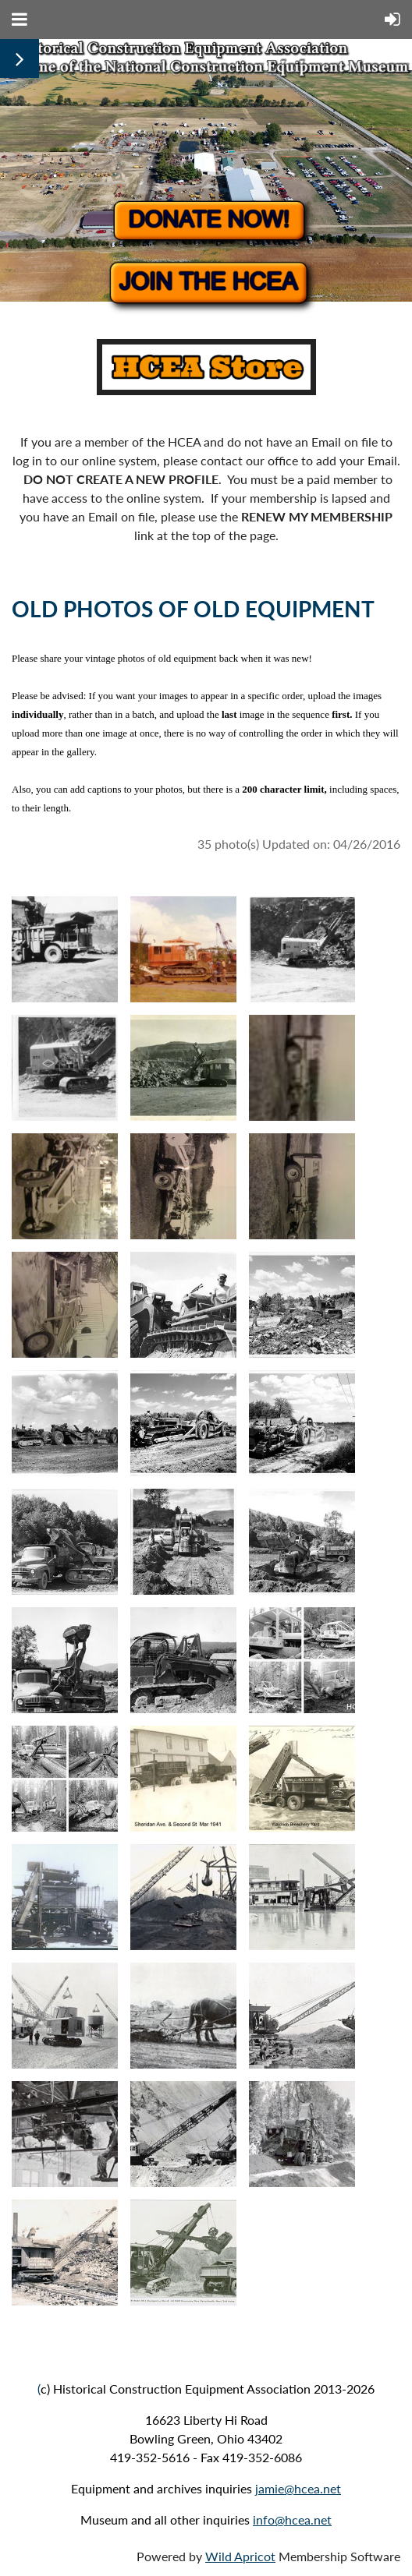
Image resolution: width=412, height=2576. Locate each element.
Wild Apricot (240, 2556)
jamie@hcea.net (298, 2488)
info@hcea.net (292, 2519)
